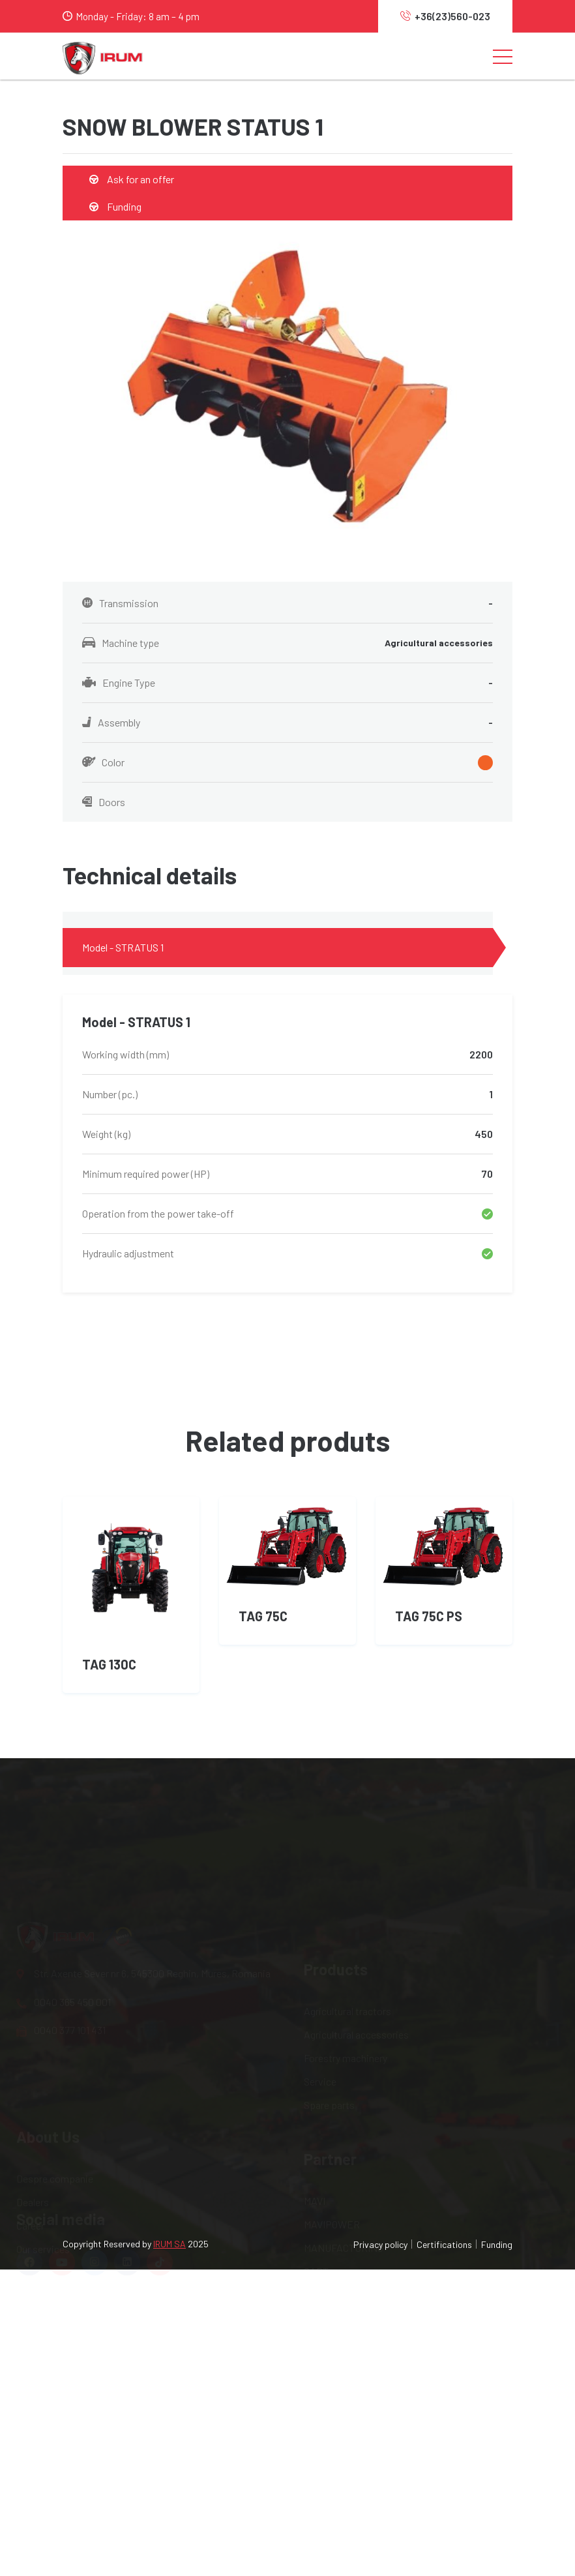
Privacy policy (380, 2244)
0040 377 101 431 (61, 1918)
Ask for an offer (131, 179)
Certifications (444, 2244)
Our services (43, 2122)
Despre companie (54, 2051)
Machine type (287, 643)
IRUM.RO (323, 2145)
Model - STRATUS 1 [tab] (123, 947)
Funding (115, 206)
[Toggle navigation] (502, 56)
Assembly (287, 722)
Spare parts (329, 1955)
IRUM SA (169, 2243)
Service (320, 1932)
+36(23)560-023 (445, 16)
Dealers (32, 2075)
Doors (103, 802)
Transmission (287, 603)
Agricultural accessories (356, 1885)
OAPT (316, 2122)
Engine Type (287, 682)
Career (30, 2098)
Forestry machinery (345, 1908)
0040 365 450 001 (63, 1890)
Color (287, 762)
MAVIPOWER (332, 2075)
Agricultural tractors (347, 1861)
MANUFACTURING (343, 2098)
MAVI (314, 2051)
